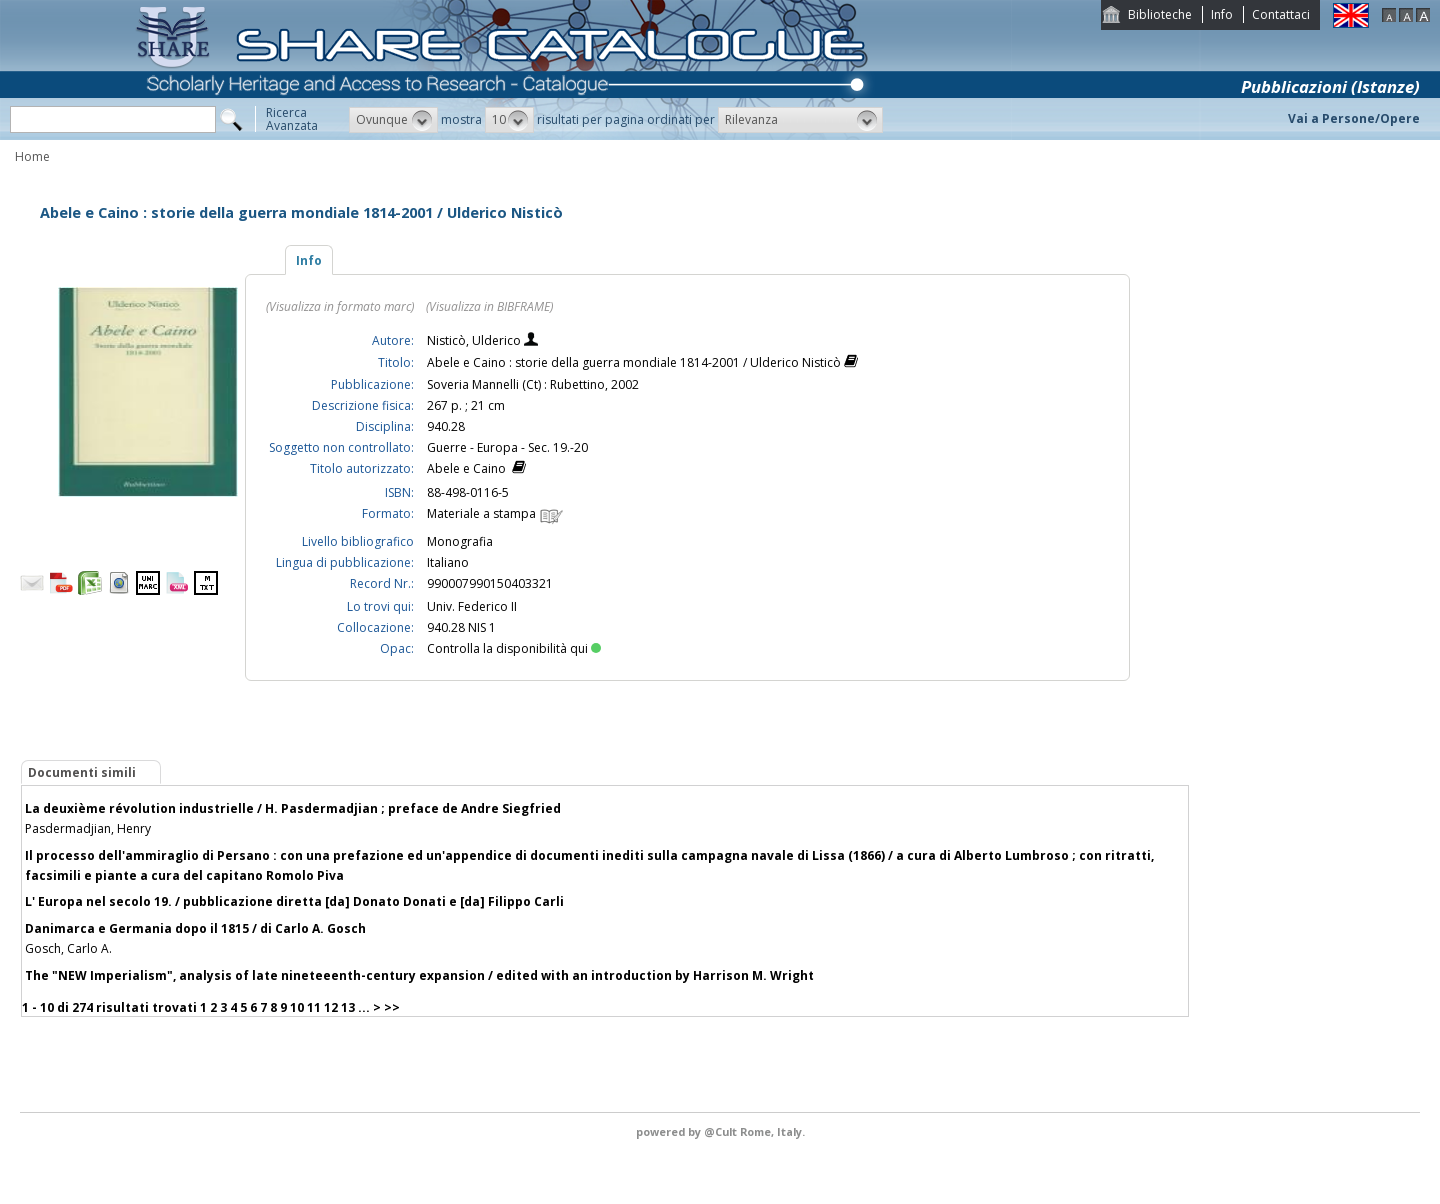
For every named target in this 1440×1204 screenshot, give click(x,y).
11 (314, 1007)
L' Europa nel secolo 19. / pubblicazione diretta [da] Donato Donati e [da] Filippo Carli (294, 901)
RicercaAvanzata (292, 119)
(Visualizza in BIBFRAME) (489, 306)
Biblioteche (1160, 14)
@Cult (722, 1131)
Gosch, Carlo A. (68, 948)
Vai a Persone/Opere (1354, 118)
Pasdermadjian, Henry (88, 828)
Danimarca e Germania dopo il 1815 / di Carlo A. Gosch (195, 928)
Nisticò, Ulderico (475, 340)
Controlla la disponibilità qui (514, 648)
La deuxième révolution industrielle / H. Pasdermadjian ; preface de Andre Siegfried (293, 808)
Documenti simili (82, 772)
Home (32, 156)
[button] (393, 120)
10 (297, 1007)
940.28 (446, 426)
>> (392, 1007)
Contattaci (1281, 14)
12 (331, 1007)
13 (348, 1007)
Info (1222, 14)
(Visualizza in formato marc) (340, 306)
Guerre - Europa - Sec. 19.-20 (507, 447)
